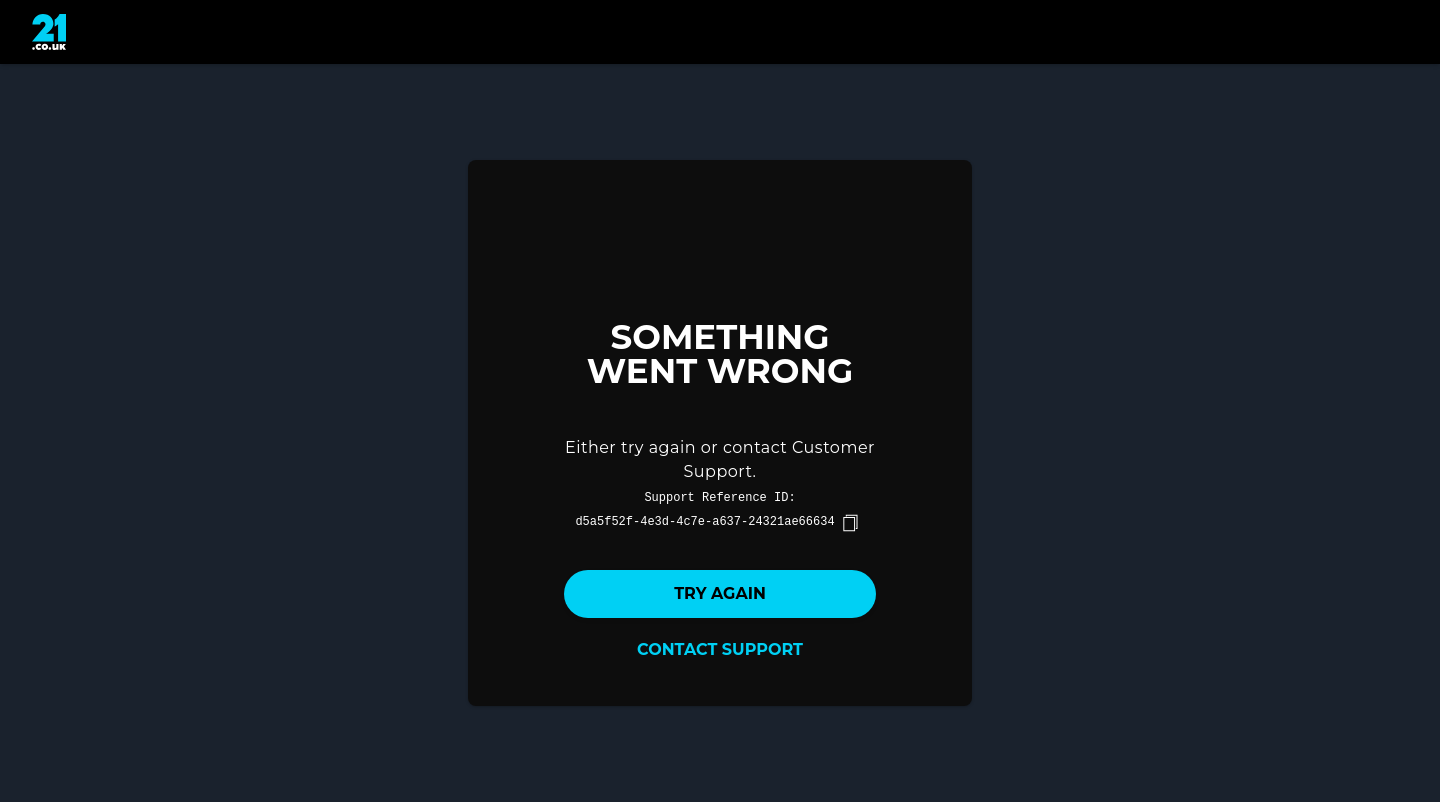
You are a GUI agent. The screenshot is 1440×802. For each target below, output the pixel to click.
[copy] (850, 523)
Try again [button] (720, 593)
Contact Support (720, 649)
